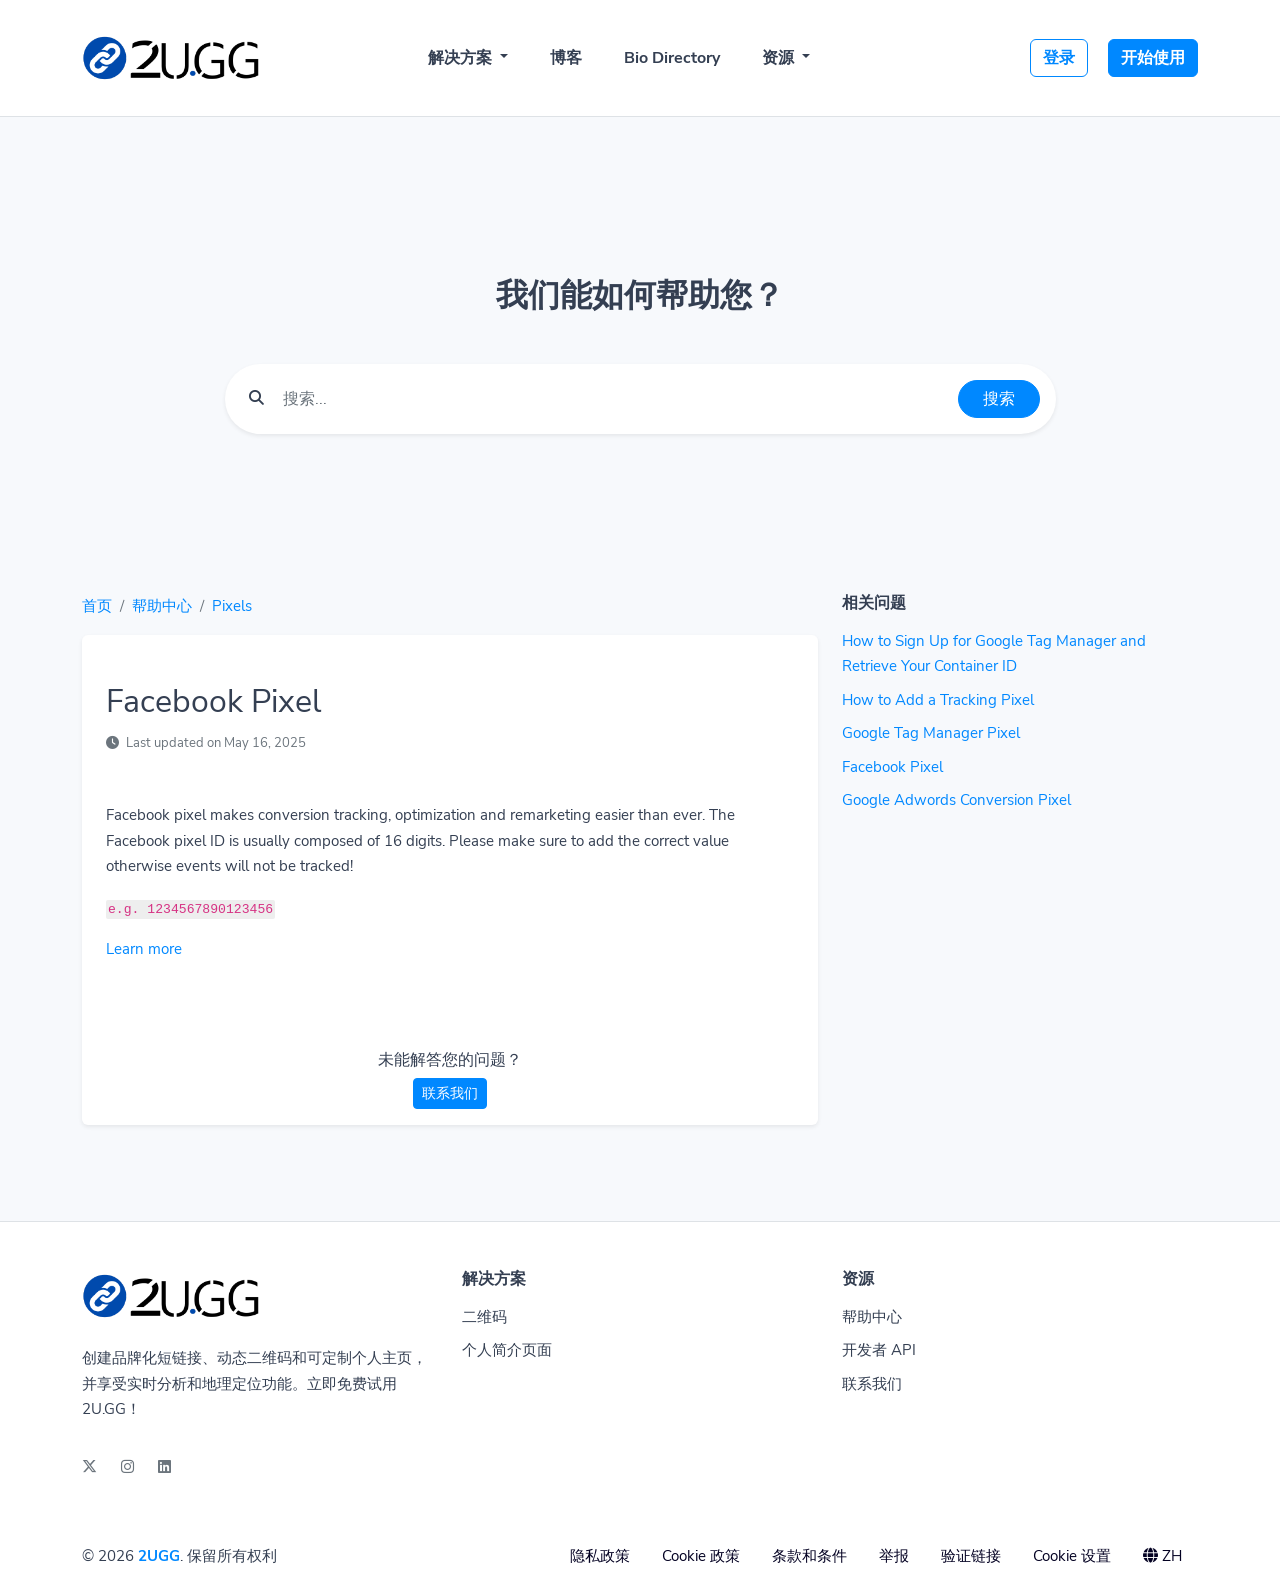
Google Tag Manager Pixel (931, 733)
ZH (1162, 1556)
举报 (894, 1556)
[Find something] (615, 399)
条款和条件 (809, 1556)
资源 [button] (780, 58)
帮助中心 (162, 606)
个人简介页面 (507, 1350)
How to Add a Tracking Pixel (938, 700)
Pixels (232, 606)
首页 (97, 606)
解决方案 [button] (462, 58)
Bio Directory (672, 58)
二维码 (484, 1317)
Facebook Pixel (892, 767)
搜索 (999, 399)
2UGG (159, 1556)
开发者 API (879, 1350)
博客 (566, 58)
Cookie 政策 (701, 1556)
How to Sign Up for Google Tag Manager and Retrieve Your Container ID (994, 654)
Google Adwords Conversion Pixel (956, 800)
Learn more (144, 949)
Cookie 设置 (1072, 1556)
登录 (1059, 58)
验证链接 (971, 1556)
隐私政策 (600, 1556)
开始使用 (1153, 58)
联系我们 (450, 1093)
